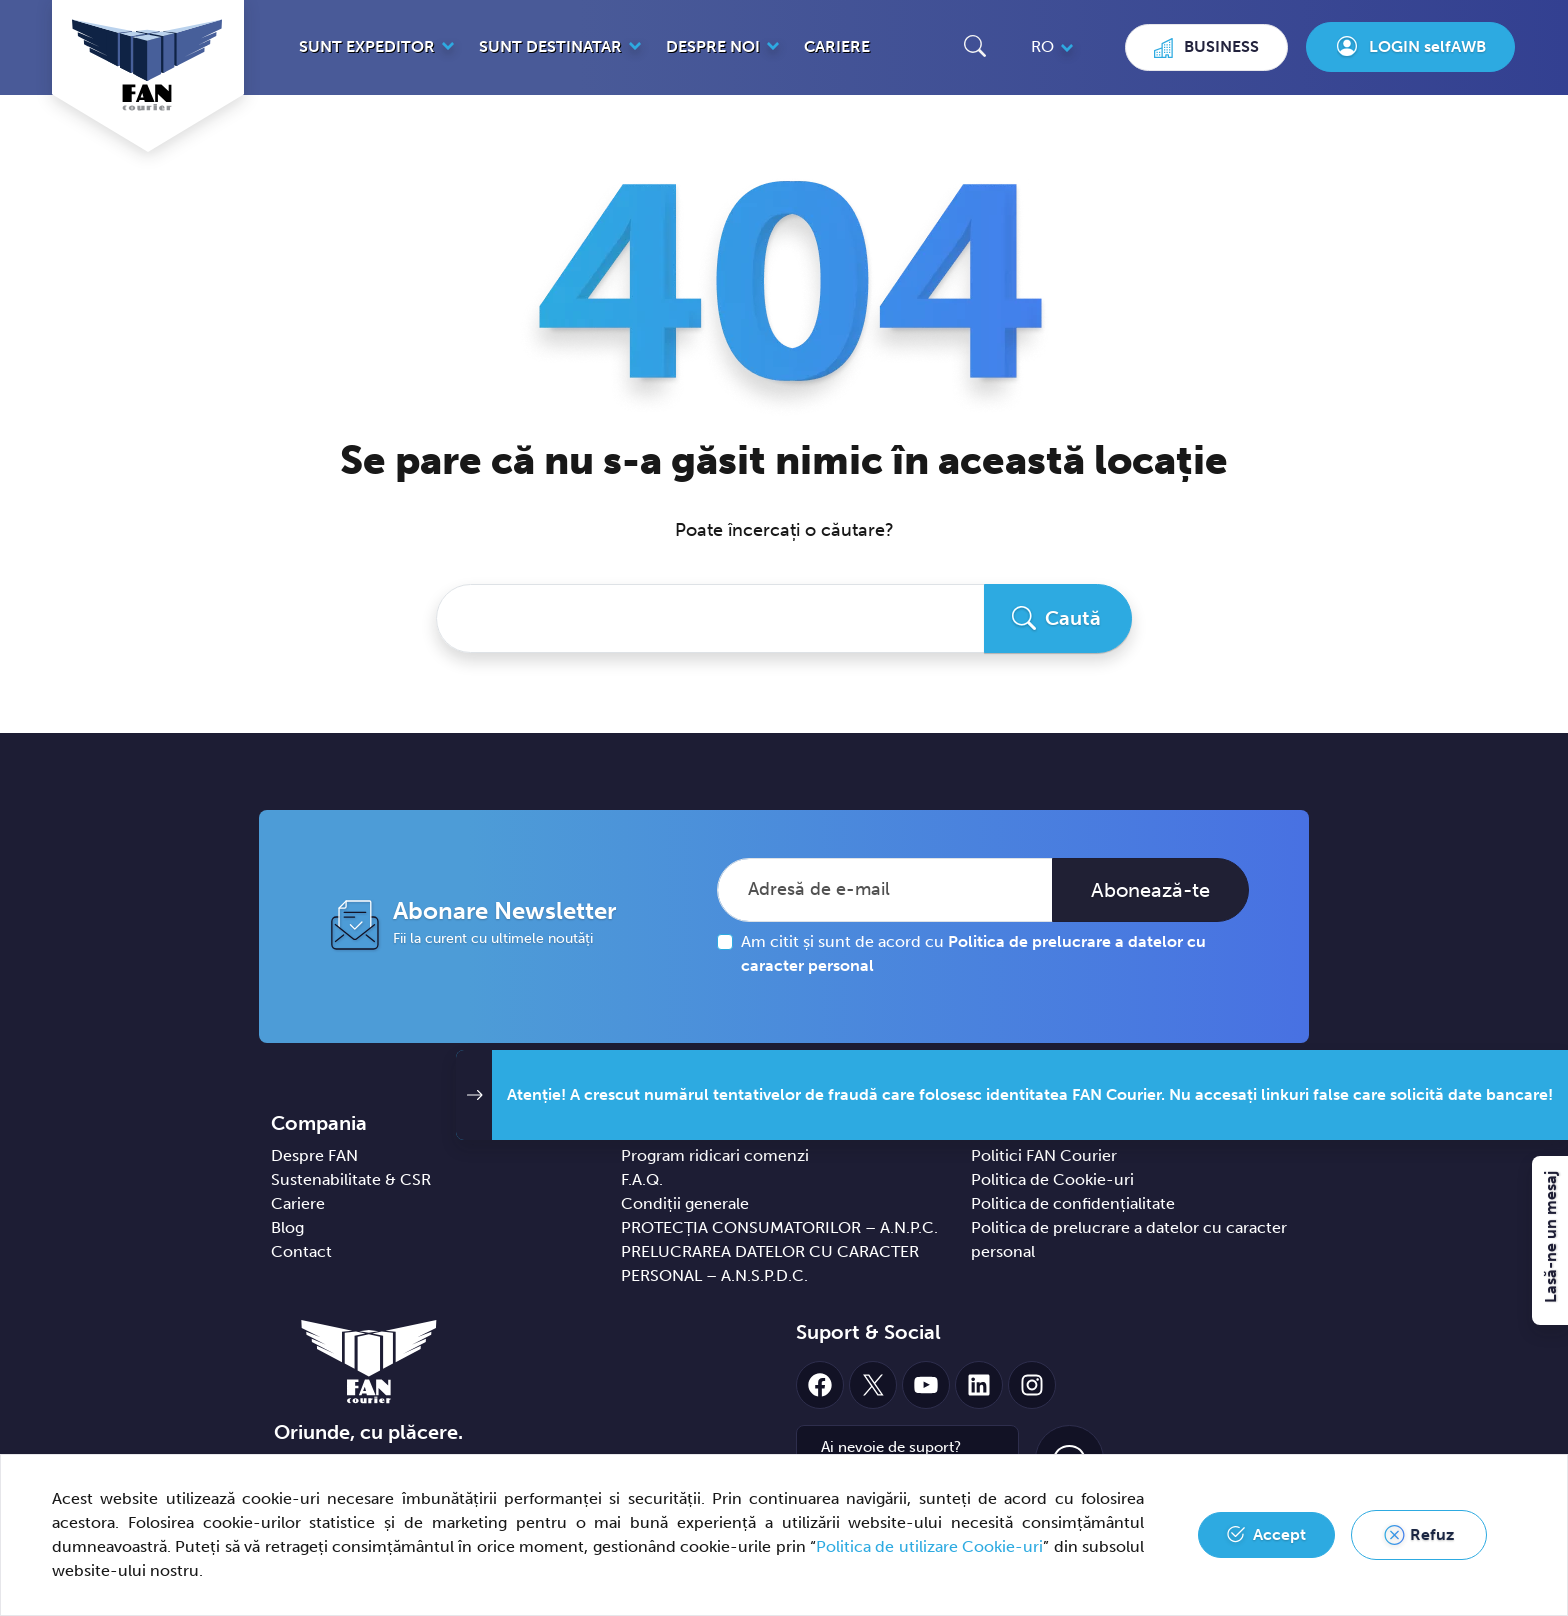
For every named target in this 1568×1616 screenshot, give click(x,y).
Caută (1073, 618)
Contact (301, 1251)
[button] (975, 45)
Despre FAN (314, 1155)
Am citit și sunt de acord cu (973, 953)
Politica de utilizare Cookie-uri (929, 1546)
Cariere (837, 46)
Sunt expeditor (367, 46)
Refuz (1432, 1534)
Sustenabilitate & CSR (351, 1179)
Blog (287, 1227)
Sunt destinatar (550, 46)
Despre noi (713, 46)
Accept (1279, 1534)
